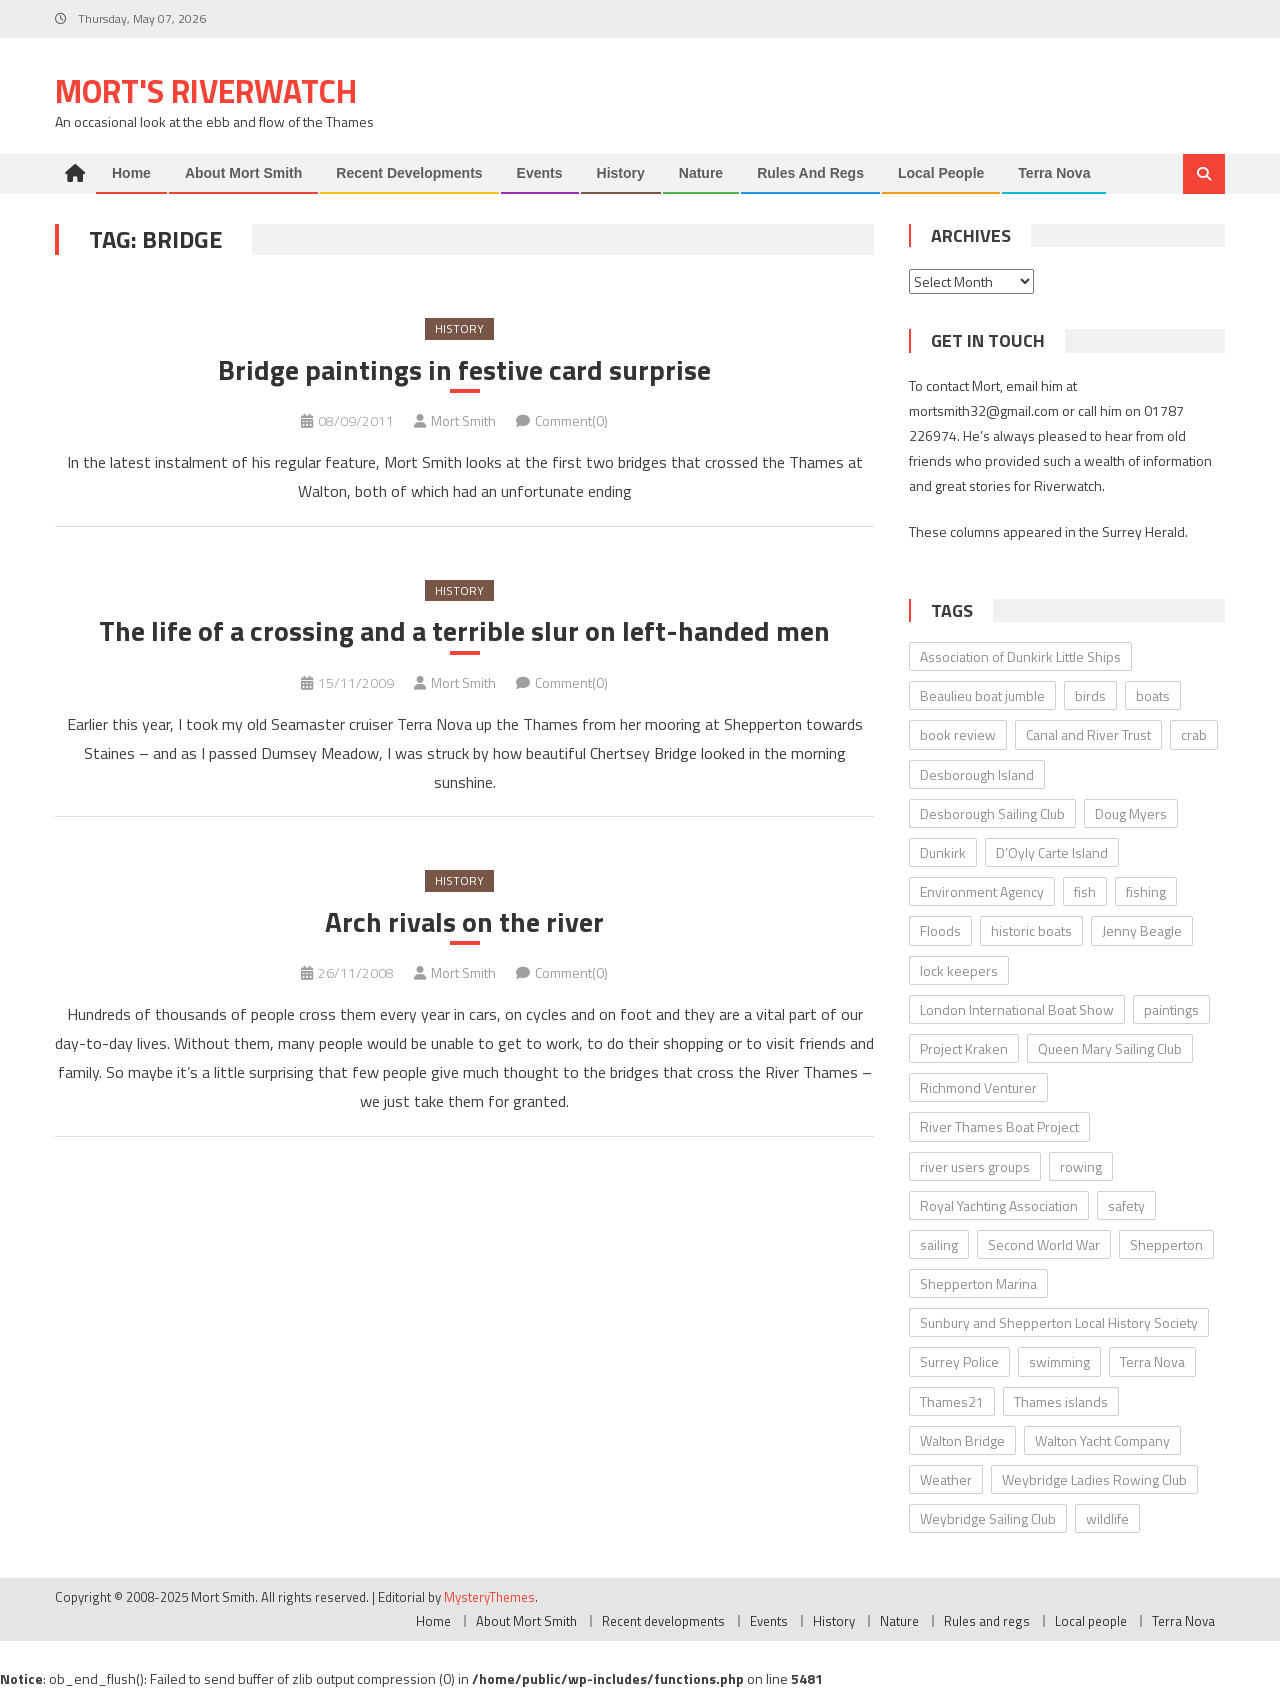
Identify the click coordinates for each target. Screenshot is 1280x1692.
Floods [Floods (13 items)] (940, 930)
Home (131, 173)
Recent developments (409, 173)
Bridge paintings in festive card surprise (464, 370)
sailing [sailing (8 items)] (939, 1244)
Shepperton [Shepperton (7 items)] (1166, 1244)
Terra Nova (1054, 173)
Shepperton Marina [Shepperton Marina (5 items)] (978, 1283)
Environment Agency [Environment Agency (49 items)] (982, 891)
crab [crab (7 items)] (1194, 734)
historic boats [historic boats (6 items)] (1031, 930)
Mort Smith (463, 420)
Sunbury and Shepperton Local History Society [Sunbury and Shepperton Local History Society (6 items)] (1059, 1322)
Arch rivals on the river (464, 922)
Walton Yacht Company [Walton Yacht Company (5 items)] (1102, 1440)
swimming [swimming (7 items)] (1059, 1361)
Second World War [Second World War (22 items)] (1044, 1244)
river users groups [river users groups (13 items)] (975, 1166)
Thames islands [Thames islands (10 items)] (1061, 1401)
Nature (701, 173)
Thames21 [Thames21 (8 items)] (952, 1401)
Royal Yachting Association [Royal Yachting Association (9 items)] (999, 1205)
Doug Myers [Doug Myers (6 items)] (1131, 813)
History (621, 173)
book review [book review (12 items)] (958, 734)
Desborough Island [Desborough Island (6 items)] (977, 774)
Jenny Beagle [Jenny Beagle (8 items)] (1142, 930)
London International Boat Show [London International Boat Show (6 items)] (1017, 1009)
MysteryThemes (489, 1597)
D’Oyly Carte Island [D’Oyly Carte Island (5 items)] (1052, 852)
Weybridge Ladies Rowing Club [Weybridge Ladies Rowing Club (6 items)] (1094, 1479)
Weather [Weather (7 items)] (946, 1479)
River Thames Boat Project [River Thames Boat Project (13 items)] (999, 1126)
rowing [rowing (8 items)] (1081, 1166)
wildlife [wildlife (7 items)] (1107, 1518)
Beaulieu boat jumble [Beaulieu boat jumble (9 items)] (982, 695)
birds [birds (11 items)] (1090, 695)
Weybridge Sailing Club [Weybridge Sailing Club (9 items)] (988, 1518)
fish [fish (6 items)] (1085, 891)
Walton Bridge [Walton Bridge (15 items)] (962, 1440)
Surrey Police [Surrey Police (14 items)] (959, 1361)
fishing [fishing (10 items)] (1146, 891)
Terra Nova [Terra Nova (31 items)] (1152, 1361)
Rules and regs (810, 173)
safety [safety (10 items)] (1126, 1205)
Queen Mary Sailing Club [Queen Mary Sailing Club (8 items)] (1110, 1048)
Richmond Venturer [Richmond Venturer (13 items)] (978, 1087)
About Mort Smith (243, 173)
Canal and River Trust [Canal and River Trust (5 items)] (1088, 734)
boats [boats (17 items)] (1153, 695)
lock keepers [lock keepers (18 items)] (959, 970)
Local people (941, 173)
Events (540, 173)
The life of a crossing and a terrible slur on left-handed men (464, 631)
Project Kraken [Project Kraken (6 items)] (964, 1048)
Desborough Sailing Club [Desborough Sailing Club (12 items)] (992, 813)
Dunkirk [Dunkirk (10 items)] (943, 852)
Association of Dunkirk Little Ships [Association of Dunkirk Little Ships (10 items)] (1020, 656)
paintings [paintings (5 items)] (1171, 1009)
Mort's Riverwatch (206, 91)
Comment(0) (571, 420)
